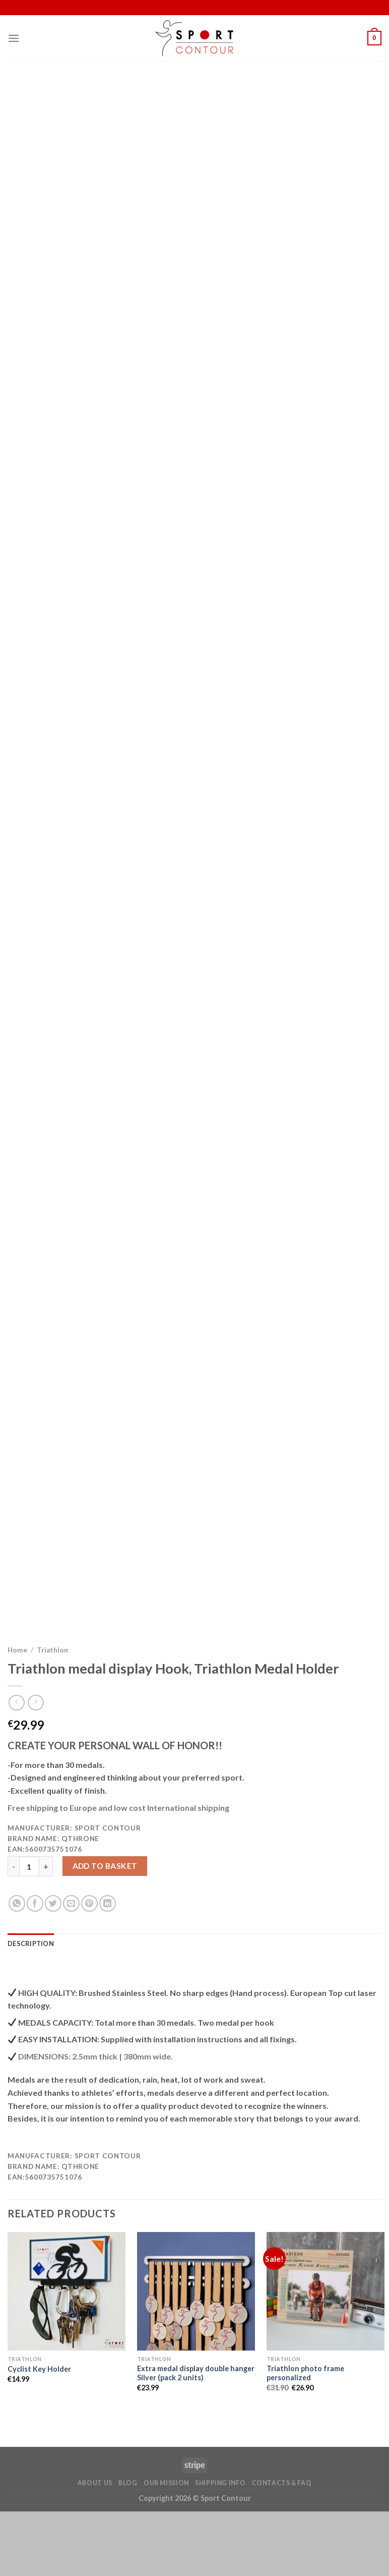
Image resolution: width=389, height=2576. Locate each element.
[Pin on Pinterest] (89, 1968)
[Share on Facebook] (35, 1968)
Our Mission (166, 2547)
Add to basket (105, 1930)
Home (17, 1714)
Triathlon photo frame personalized (305, 2438)
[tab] (31, 2008)
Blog (127, 2547)
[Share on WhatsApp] (17, 1968)
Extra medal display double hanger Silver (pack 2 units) (195, 2438)
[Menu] (14, 38)
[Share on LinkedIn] (107, 1968)
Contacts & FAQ (282, 2547)
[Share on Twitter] (53, 1968)
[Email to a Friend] (71, 1968)
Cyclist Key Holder (39, 2433)
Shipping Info (220, 2547)
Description (31, 2008)
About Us (95, 2547)
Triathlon (52, 1714)
